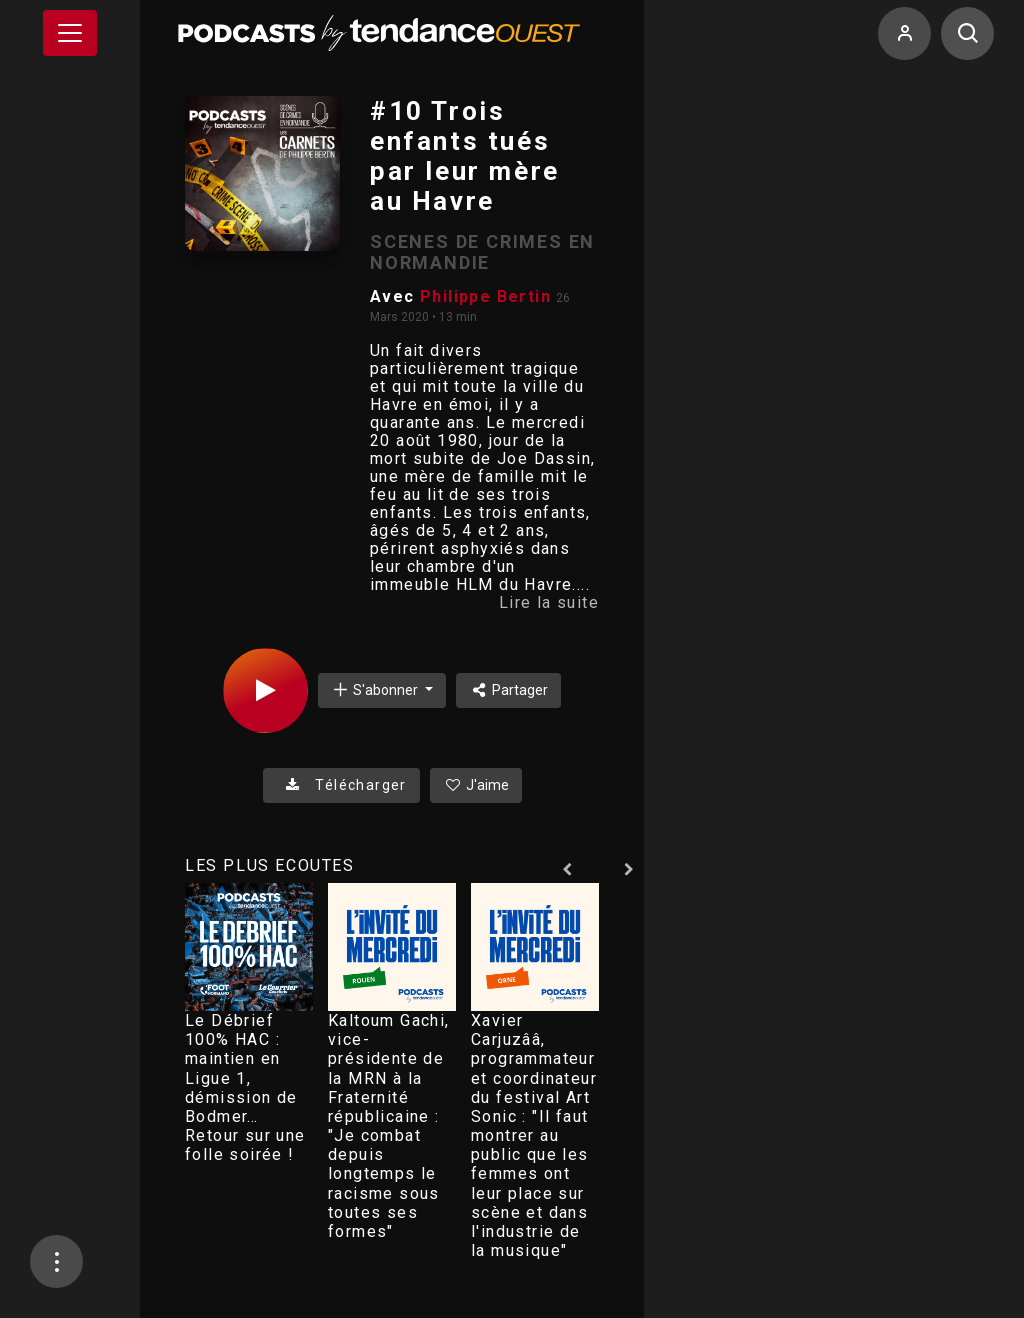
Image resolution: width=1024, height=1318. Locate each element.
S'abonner (376, 689)
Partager (508, 690)
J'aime (476, 785)
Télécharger (341, 785)
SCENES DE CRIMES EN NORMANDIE (482, 252)
